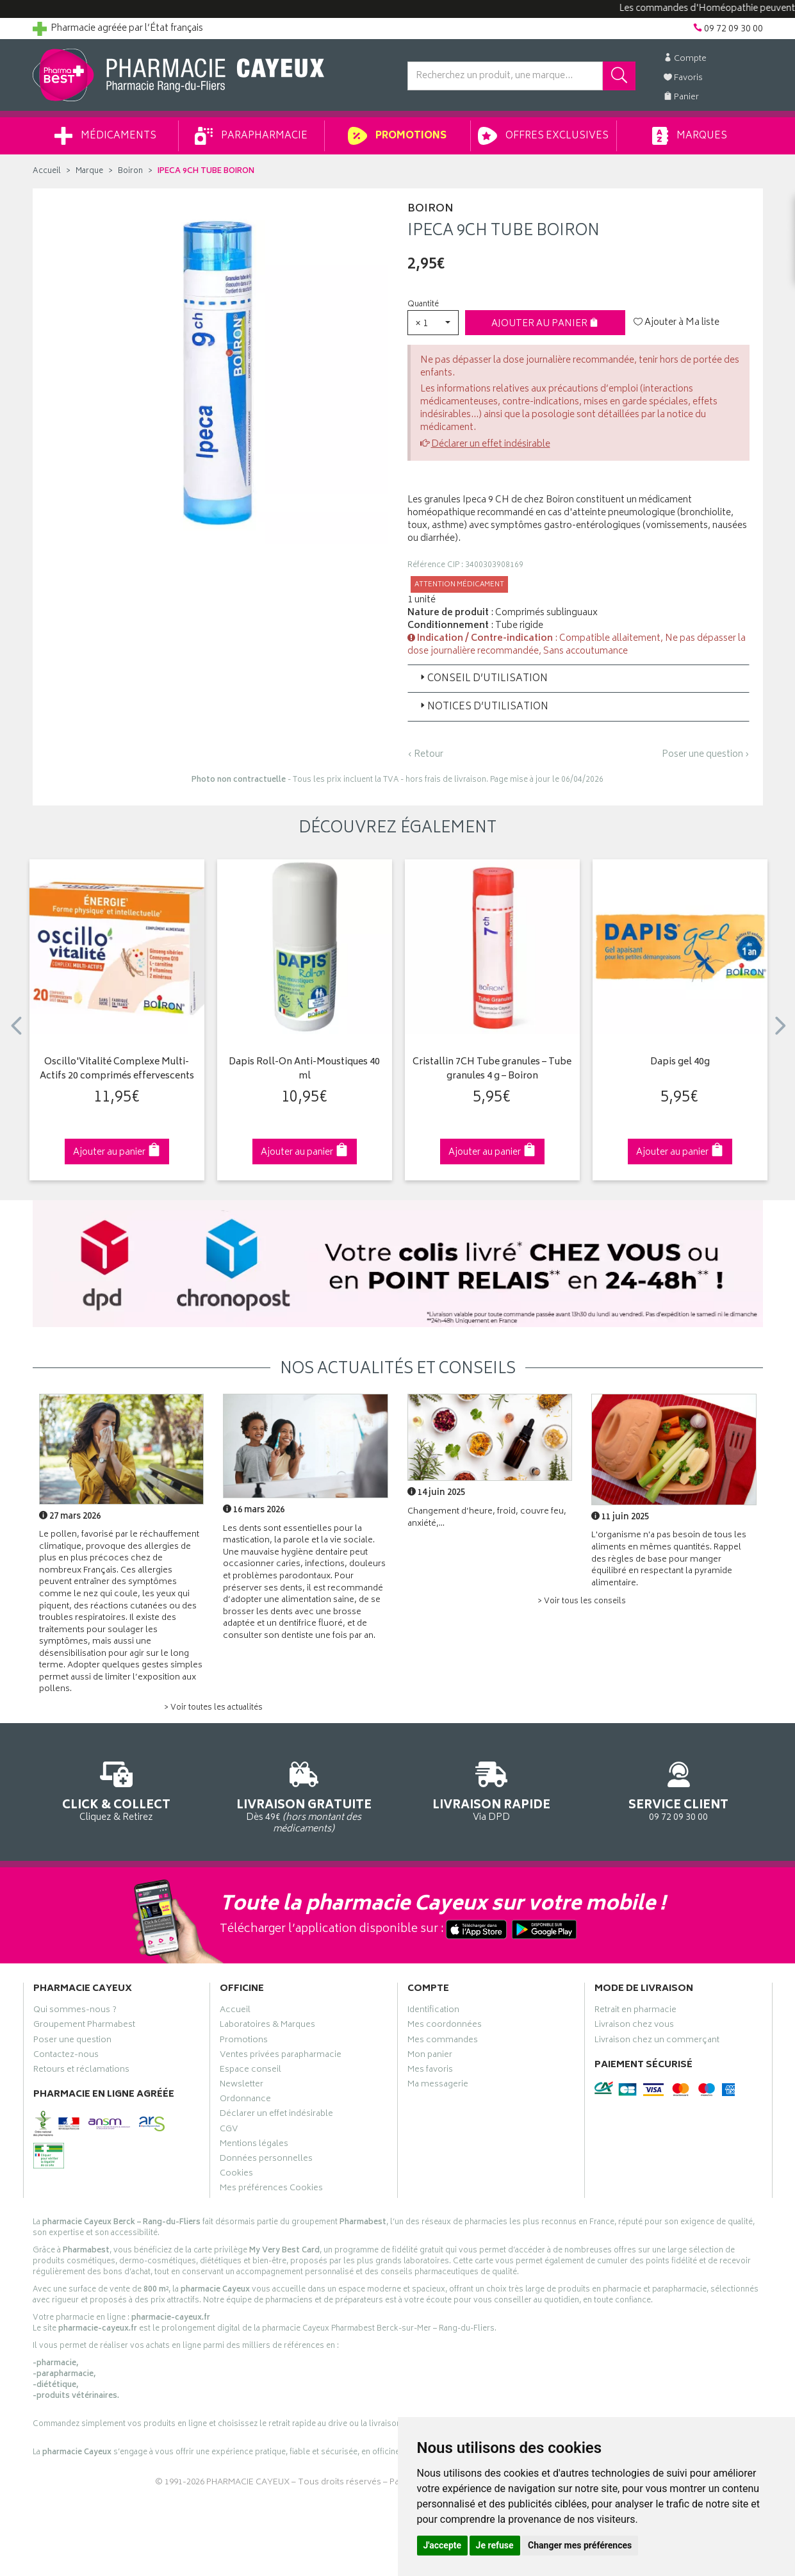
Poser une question (72, 2041)
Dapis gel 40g (680, 1062)
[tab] (578, 678)
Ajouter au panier (544, 324)
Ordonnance (245, 2100)
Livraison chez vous (634, 2026)
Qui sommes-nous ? (75, 2011)
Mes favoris (430, 2071)
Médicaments (105, 136)
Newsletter (241, 2085)
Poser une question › (706, 754)
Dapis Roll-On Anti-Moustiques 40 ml (304, 1069)
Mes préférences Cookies (271, 2189)
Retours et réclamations (81, 2071)
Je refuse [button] (495, 2545)
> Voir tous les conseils (581, 1601)
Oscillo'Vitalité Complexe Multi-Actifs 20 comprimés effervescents (117, 1069)
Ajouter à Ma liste (676, 323)
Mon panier (429, 2056)
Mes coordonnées (444, 2026)
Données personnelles (266, 2160)
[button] (433, 322)
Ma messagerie (437, 2085)
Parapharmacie (251, 136)
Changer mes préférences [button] (580, 2545)
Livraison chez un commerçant (656, 2041)
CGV (229, 2130)
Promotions (397, 136)
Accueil (47, 171)
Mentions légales (254, 2145)
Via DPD (491, 1789)
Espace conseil (250, 2071)
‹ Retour (425, 755)
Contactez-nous (66, 2056)
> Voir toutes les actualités (213, 1708)
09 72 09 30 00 (678, 1789)
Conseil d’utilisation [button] (483, 679)
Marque (89, 171)
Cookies (236, 2174)
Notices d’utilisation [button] (483, 707)
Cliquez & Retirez (117, 1789)
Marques (689, 136)
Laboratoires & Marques (267, 2026)
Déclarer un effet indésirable (490, 444)
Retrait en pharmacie (635, 2011)
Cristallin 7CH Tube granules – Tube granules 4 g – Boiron (492, 1069)
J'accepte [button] (442, 2545)
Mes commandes (442, 2041)
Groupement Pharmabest (84, 2026)
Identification (433, 2011)
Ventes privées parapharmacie (280, 2056)
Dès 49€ (304, 1795)
